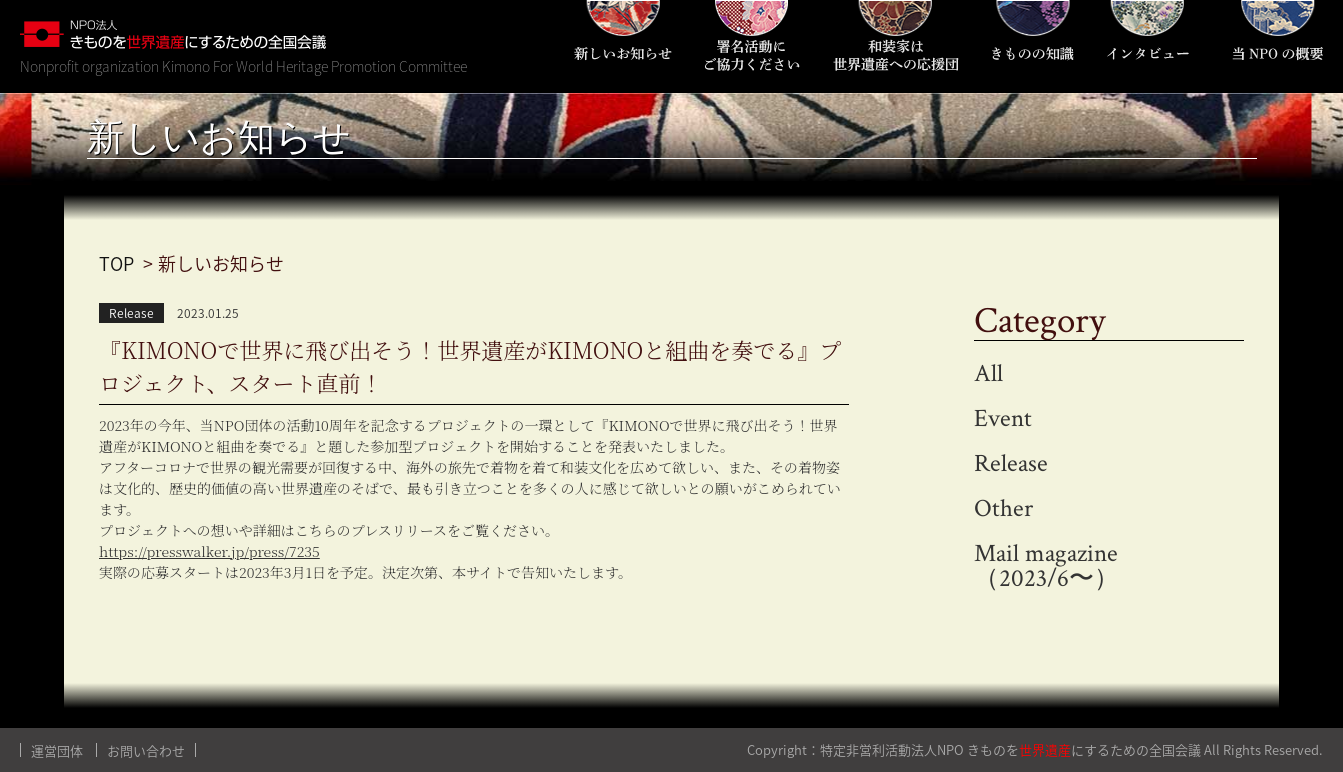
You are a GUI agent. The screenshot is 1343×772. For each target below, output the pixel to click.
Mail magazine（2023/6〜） (1046, 566)
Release (1011, 463)
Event (1003, 418)
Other (1003, 508)
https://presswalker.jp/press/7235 (209, 551)
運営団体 (57, 750)
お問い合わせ (146, 750)
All (988, 373)
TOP (116, 263)
